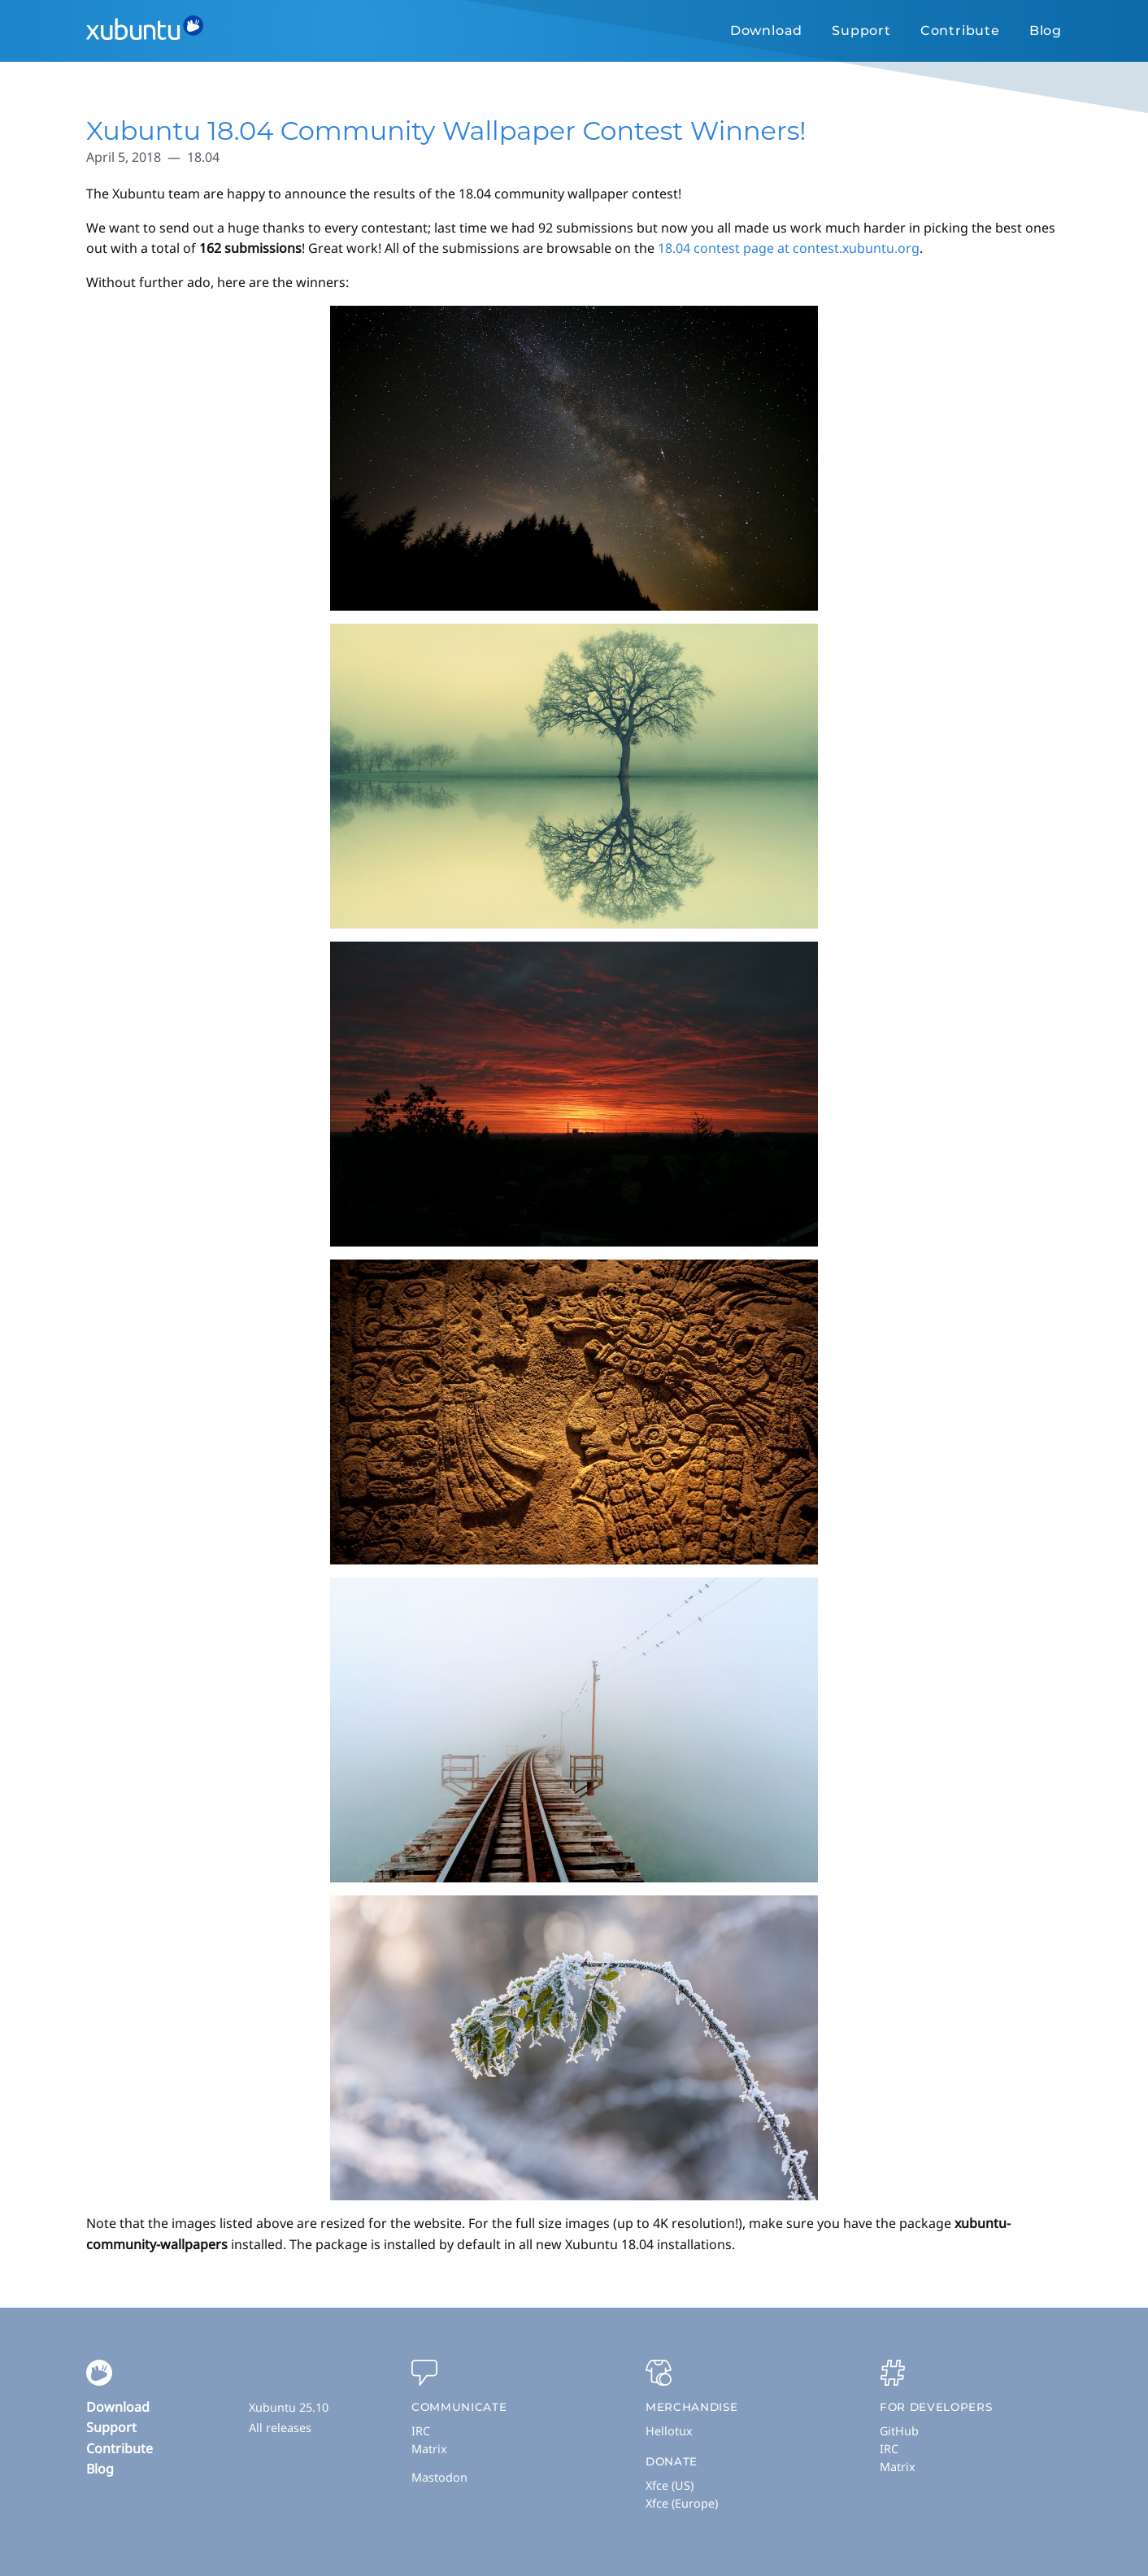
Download (766, 30)
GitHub (899, 2431)
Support (861, 30)
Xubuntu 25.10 (288, 2407)
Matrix (429, 2448)
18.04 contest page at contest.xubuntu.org (789, 248)
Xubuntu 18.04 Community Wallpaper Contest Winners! (446, 130)
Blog (1045, 30)
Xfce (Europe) (682, 2503)
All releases (280, 2427)
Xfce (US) (670, 2485)
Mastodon (439, 2477)
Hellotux (669, 2431)
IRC (420, 2431)
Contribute (960, 30)
